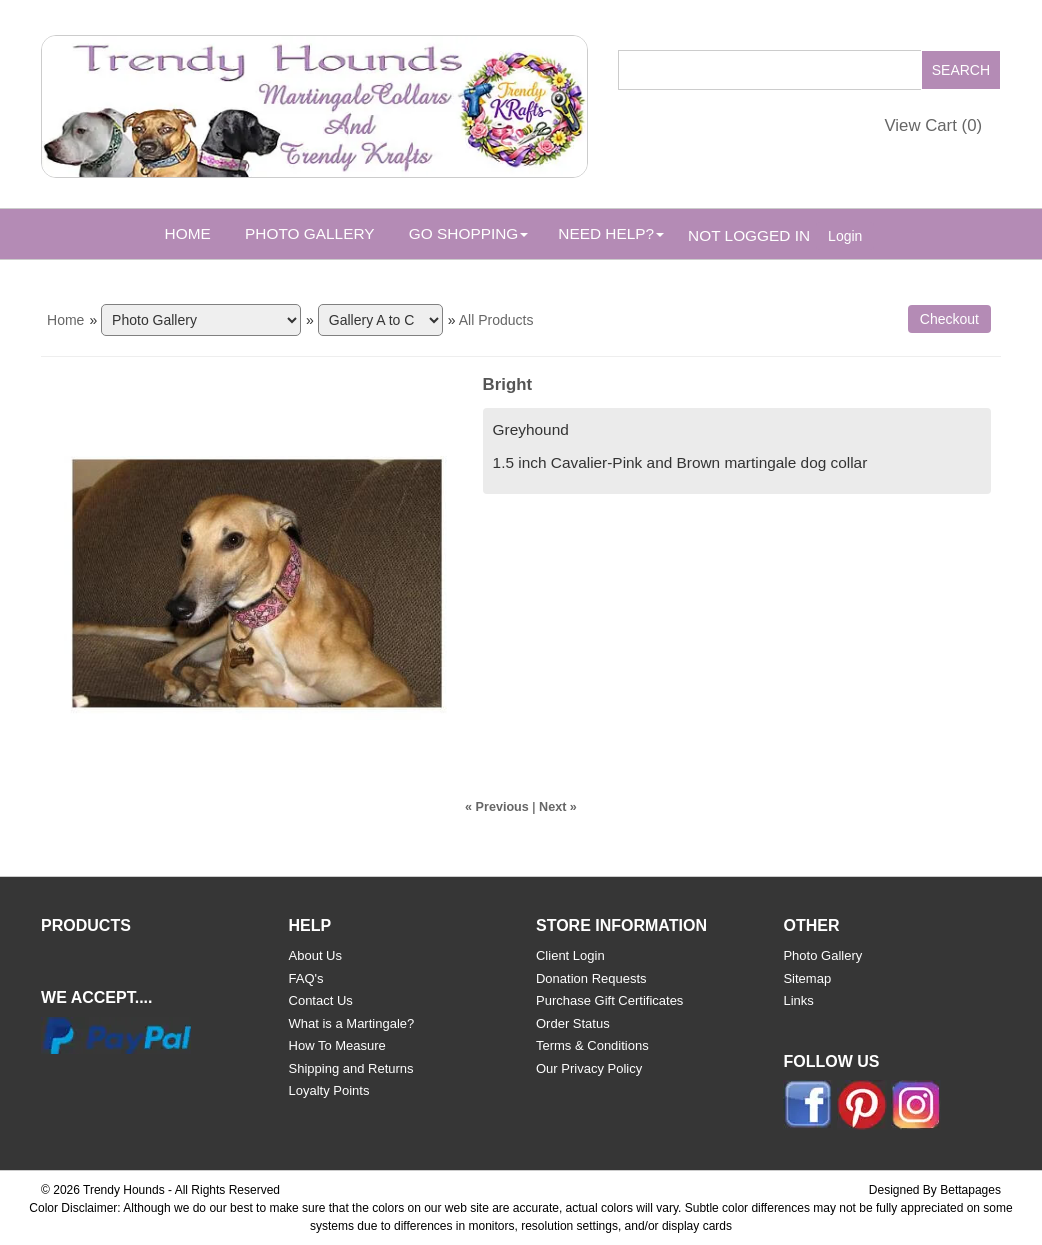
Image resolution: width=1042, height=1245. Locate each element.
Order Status (573, 1023)
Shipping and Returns (351, 1068)
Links (798, 1000)
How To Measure (337, 1045)
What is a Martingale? (352, 1023)
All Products (496, 320)
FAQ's (306, 978)
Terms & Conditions (592, 1045)
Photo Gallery (309, 233)
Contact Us (321, 1000)
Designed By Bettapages (935, 1190)
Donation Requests (591, 978)
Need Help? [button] (611, 233)
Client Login (570, 955)
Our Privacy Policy (589, 1068)
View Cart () (933, 125)
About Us (315, 955)
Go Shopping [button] (468, 233)
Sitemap (807, 978)
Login (845, 236)
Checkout (949, 319)
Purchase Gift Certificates (609, 1000)
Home (188, 233)
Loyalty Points (329, 1090)
